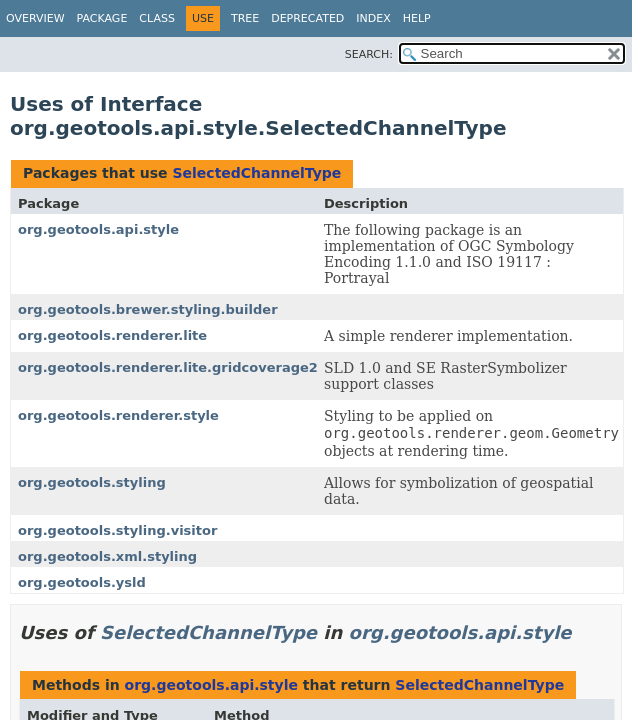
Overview (35, 18)
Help (417, 18)
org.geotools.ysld (82, 582)
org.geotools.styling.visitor (117, 530)
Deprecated (307, 18)
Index (373, 18)
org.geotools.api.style (98, 229)
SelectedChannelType (256, 173)
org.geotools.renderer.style (118, 415)
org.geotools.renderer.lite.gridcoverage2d (172, 367)
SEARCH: (369, 54)
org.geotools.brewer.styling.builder (148, 309)
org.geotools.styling (92, 482)
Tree (245, 18)
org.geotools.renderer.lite (112, 335)
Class (157, 18)
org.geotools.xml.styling (107, 556)
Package (102, 18)
